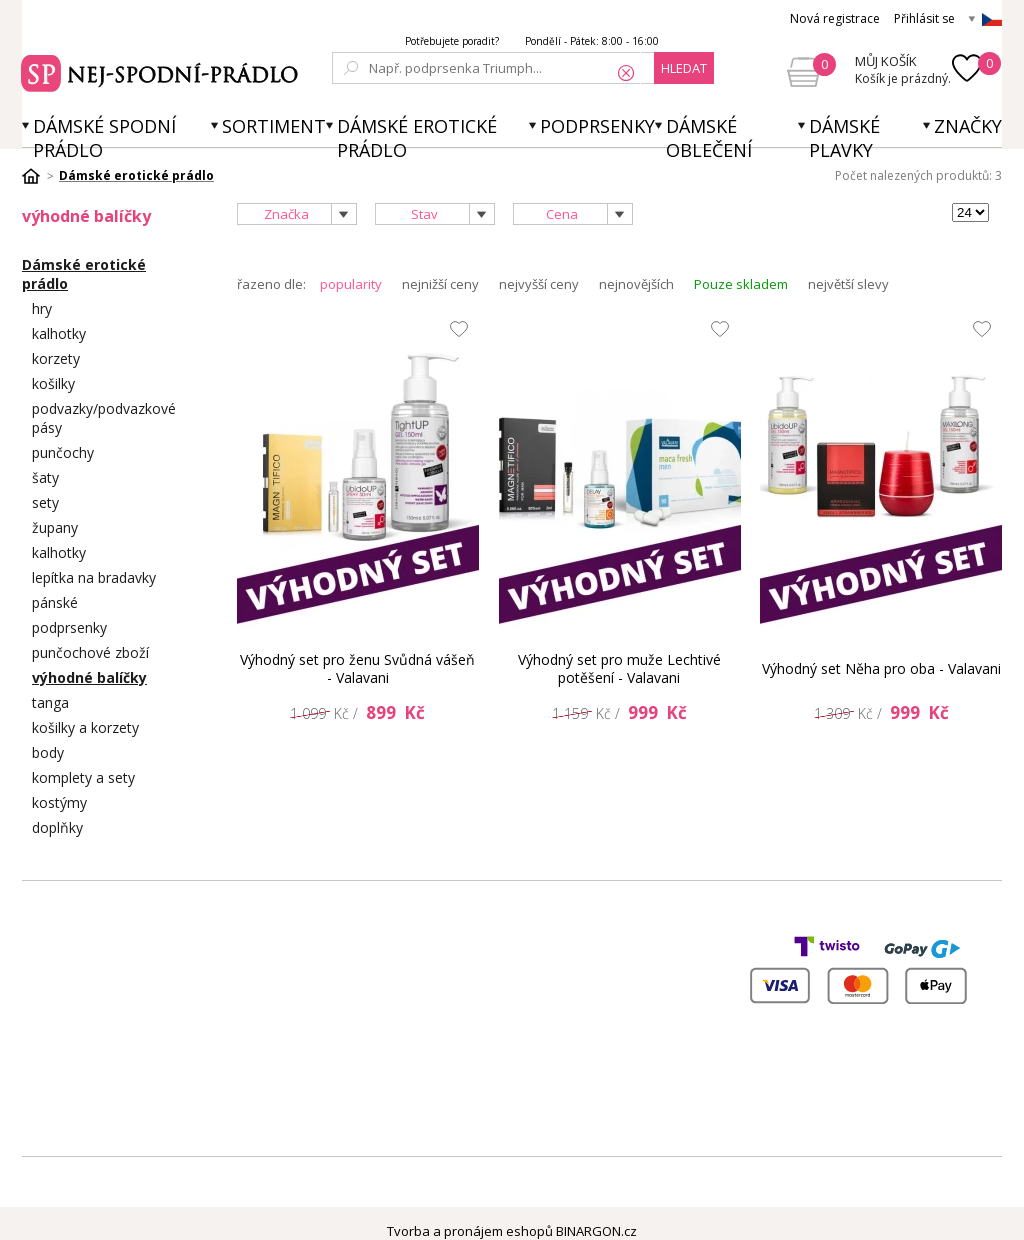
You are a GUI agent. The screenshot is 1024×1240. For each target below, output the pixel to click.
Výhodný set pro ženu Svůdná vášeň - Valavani (357, 668)
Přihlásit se (924, 18)
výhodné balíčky (89, 677)
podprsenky (69, 627)
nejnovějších (636, 284)
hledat (684, 68)
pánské (55, 602)
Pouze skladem (741, 284)
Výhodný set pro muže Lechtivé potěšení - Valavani (619, 668)
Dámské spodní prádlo (104, 138)
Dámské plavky (844, 138)
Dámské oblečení (709, 138)
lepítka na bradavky (94, 577)
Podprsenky (597, 126)
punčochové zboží (90, 652)
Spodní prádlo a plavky (162, 71)
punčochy (63, 452)
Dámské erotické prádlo (417, 138)
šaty (45, 477)
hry (42, 308)
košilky (53, 383)
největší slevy (848, 284)
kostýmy (59, 802)
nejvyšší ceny (539, 284)
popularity (351, 284)
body (48, 752)
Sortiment (274, 126)
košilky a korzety (85, 727)
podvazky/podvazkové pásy (104, 418)
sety (45, 502)
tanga (50, 702)
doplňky (57, 827)
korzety (56, 358)
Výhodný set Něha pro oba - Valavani (881, 668)
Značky (968, 126)
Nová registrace (835, 18)
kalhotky (59, 333)
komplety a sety (83, 777)
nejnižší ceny (440, 284)
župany (55, 527)
